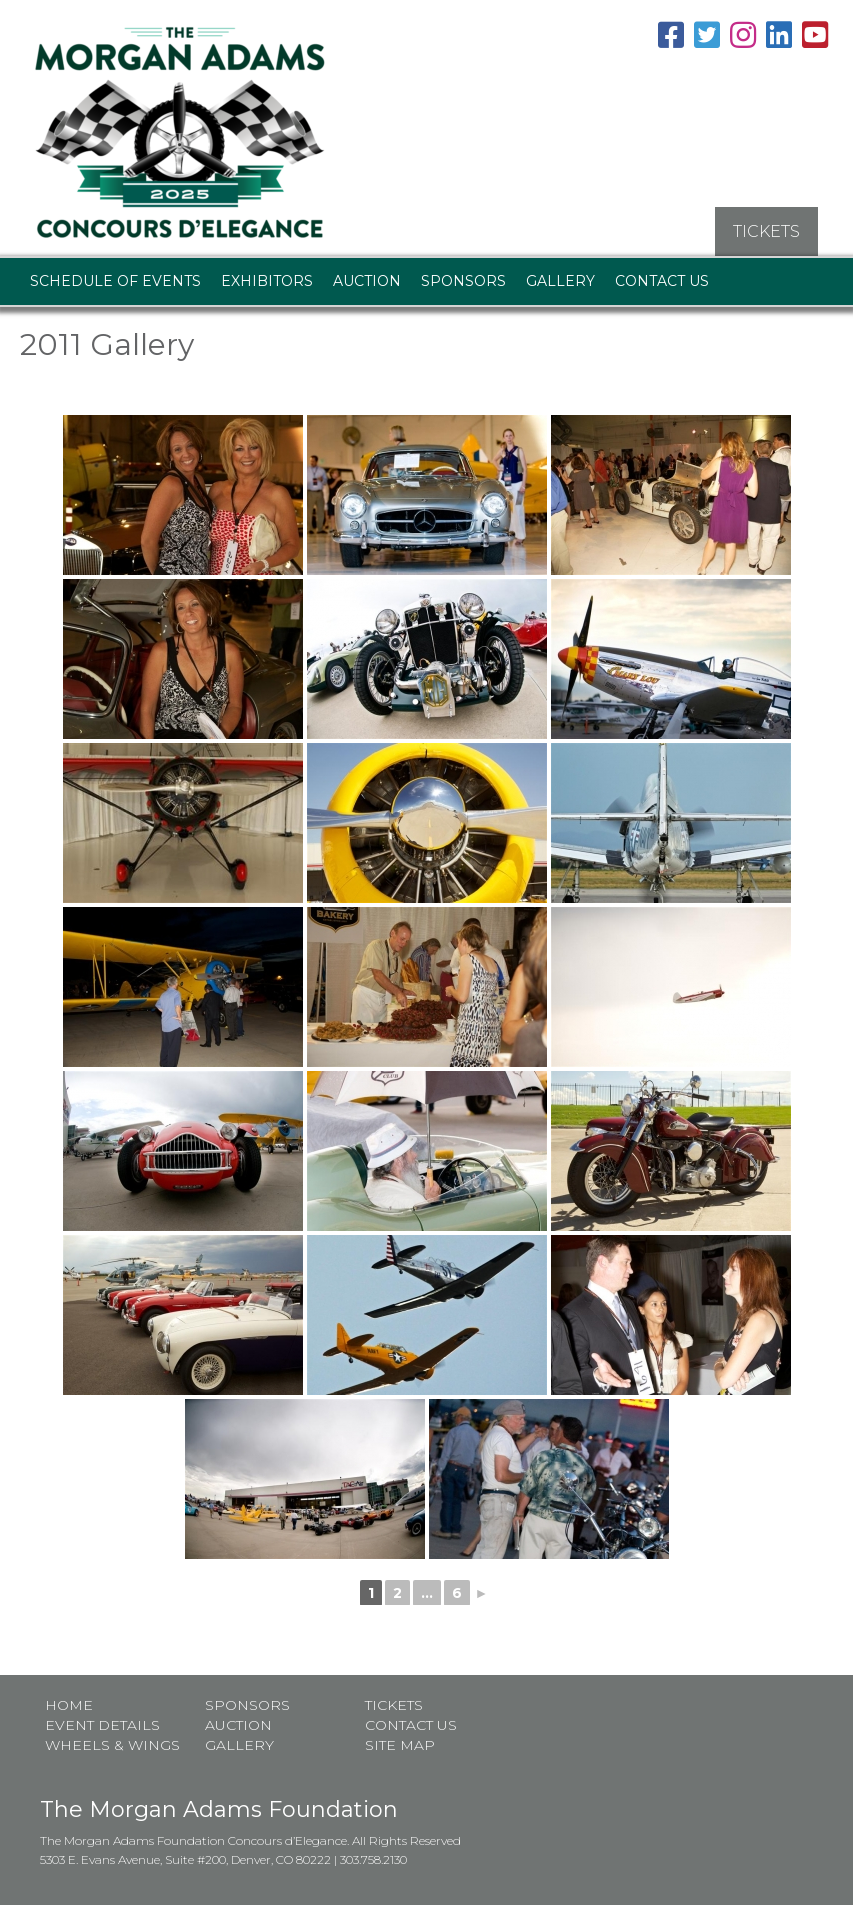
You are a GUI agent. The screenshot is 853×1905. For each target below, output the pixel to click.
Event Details (102, 1724)
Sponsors (463, 280)
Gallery (560, 280)
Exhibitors (267, 280)
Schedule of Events (115, 280)
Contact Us (662, 280)
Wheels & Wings (112, 1744)
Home (69, 1704)
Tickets (394, 1704)
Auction (367, 280)
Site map (400, 1744)
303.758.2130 (373, 1858)
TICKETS (766, 230)
